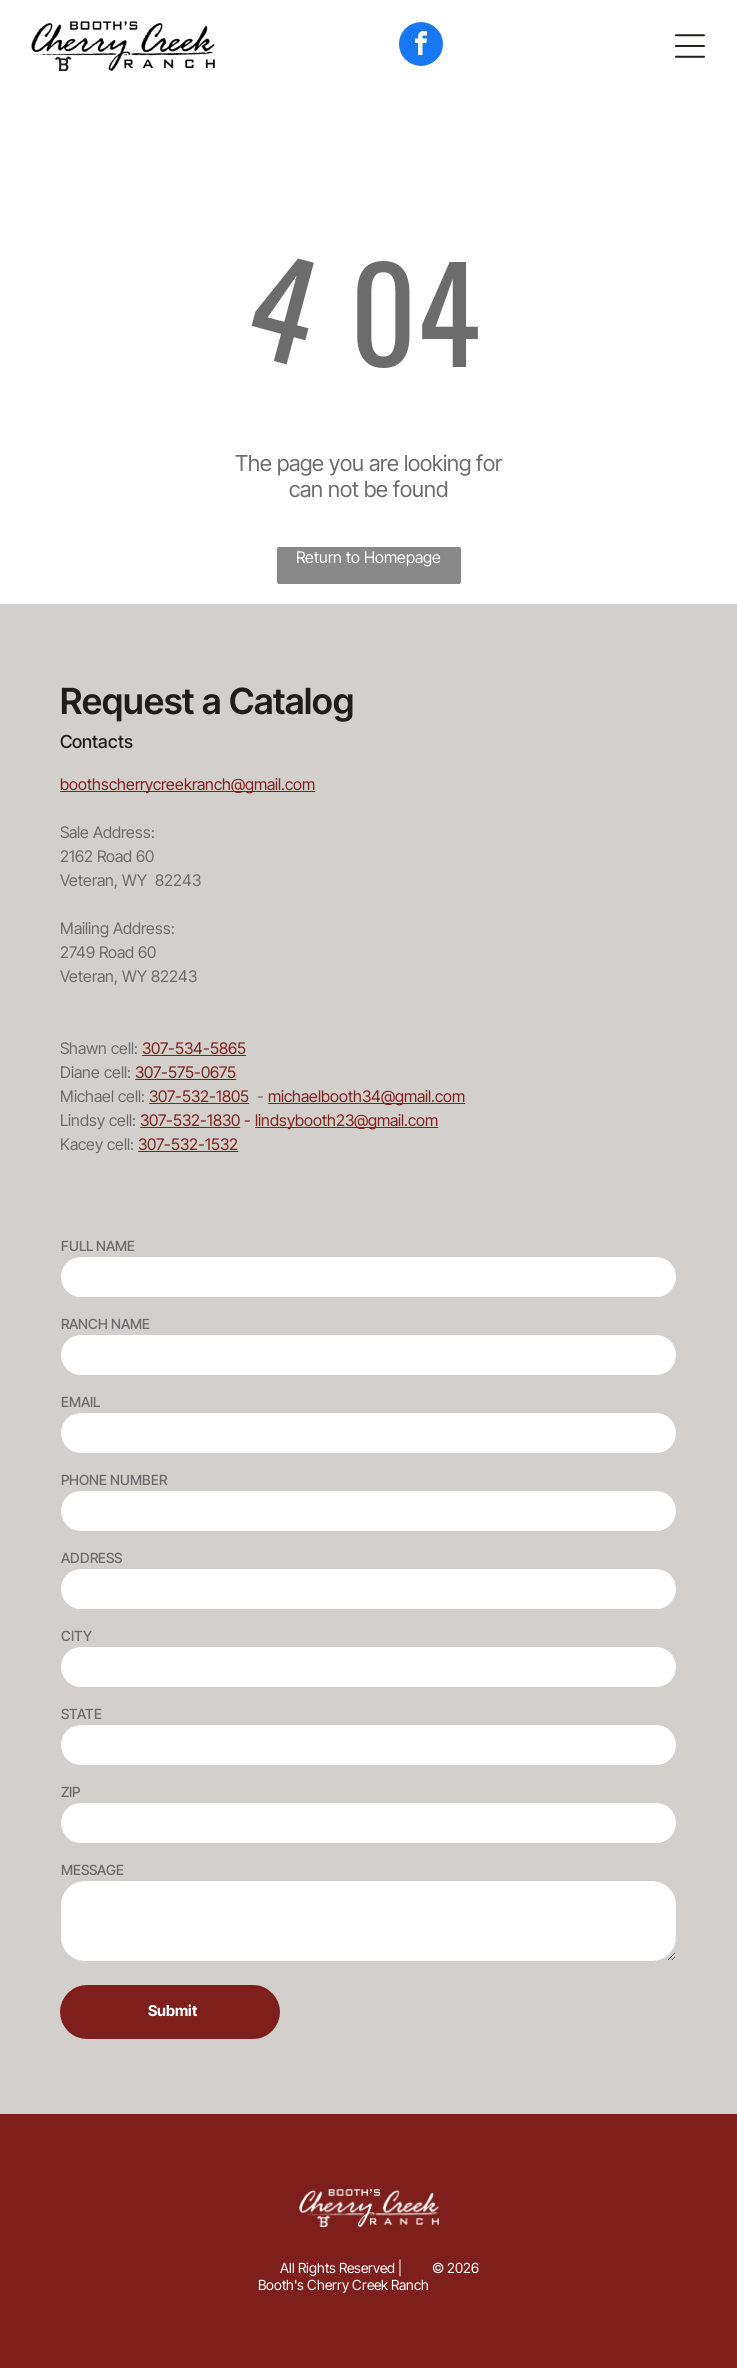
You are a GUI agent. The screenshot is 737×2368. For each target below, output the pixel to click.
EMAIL (80, 1401)
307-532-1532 (188, 1144)
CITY (76, 1635)
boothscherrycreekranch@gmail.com (187, 784)
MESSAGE (92, 1869)
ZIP (70, 1791)
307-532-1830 (190, 1120)
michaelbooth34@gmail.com (366, 1096)
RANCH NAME (105, 1323)
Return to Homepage (368, 557)
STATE (81, 1713)
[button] (690, 46)
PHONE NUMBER (114, 1479)
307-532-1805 (199, 1096)
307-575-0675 (185, 1072)
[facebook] (421, 46)
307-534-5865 (194, 1048)
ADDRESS (91, 1557)
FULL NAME (98, 1245)
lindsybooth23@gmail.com (346, 1120)
